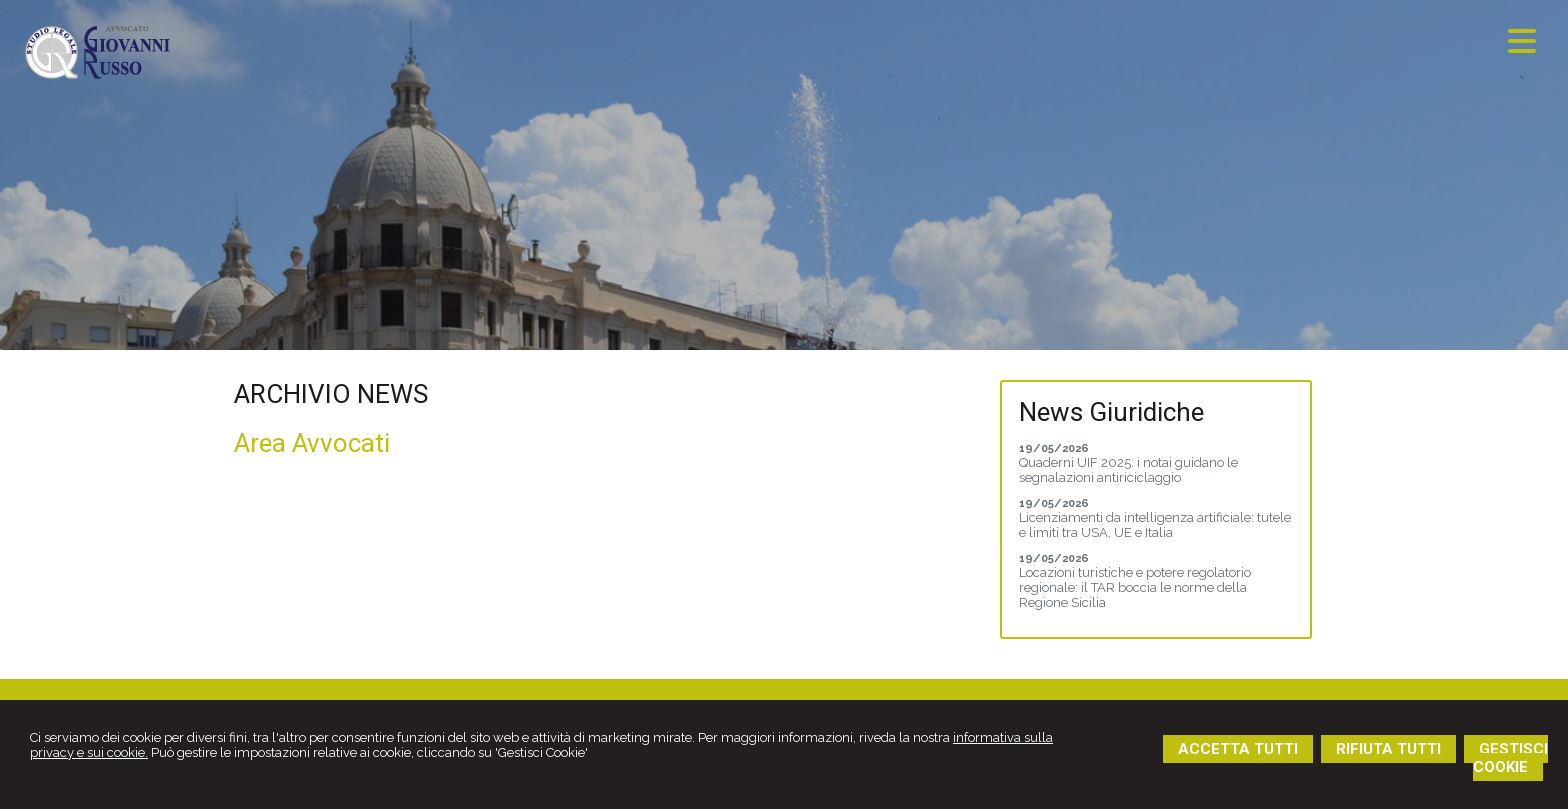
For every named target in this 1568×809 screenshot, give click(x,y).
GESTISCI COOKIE (1510, 758)
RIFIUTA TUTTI (1388, 749)
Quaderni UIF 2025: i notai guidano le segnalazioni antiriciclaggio (1128, 470)
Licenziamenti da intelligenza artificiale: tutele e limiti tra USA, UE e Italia (1155, 525)
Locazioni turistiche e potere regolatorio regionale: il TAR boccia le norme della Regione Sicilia (1135, 587)
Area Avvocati (312, 443)
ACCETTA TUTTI (1238, 749)
